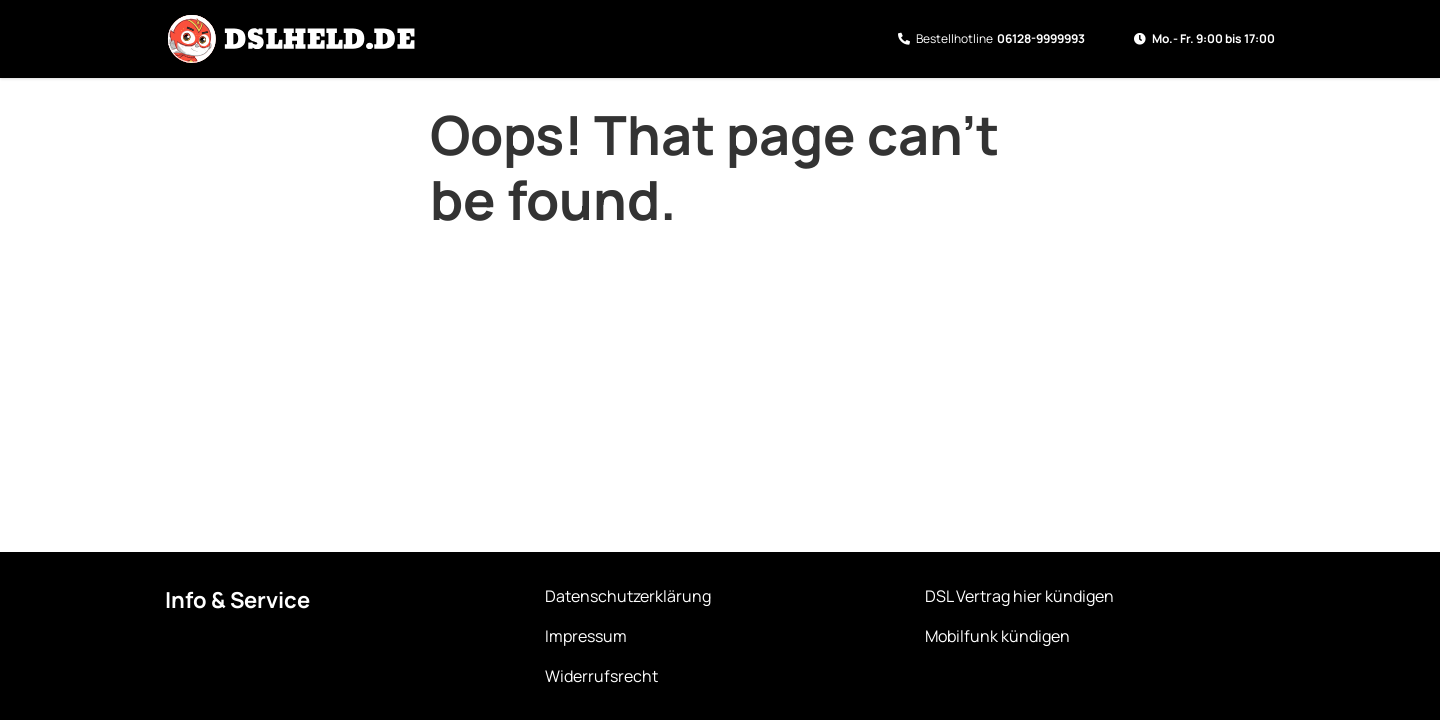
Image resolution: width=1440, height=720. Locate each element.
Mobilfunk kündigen (997, 636)
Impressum (586, 636)
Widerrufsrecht (601, 676)
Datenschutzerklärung (628, 596)
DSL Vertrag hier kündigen (1019, 596)
